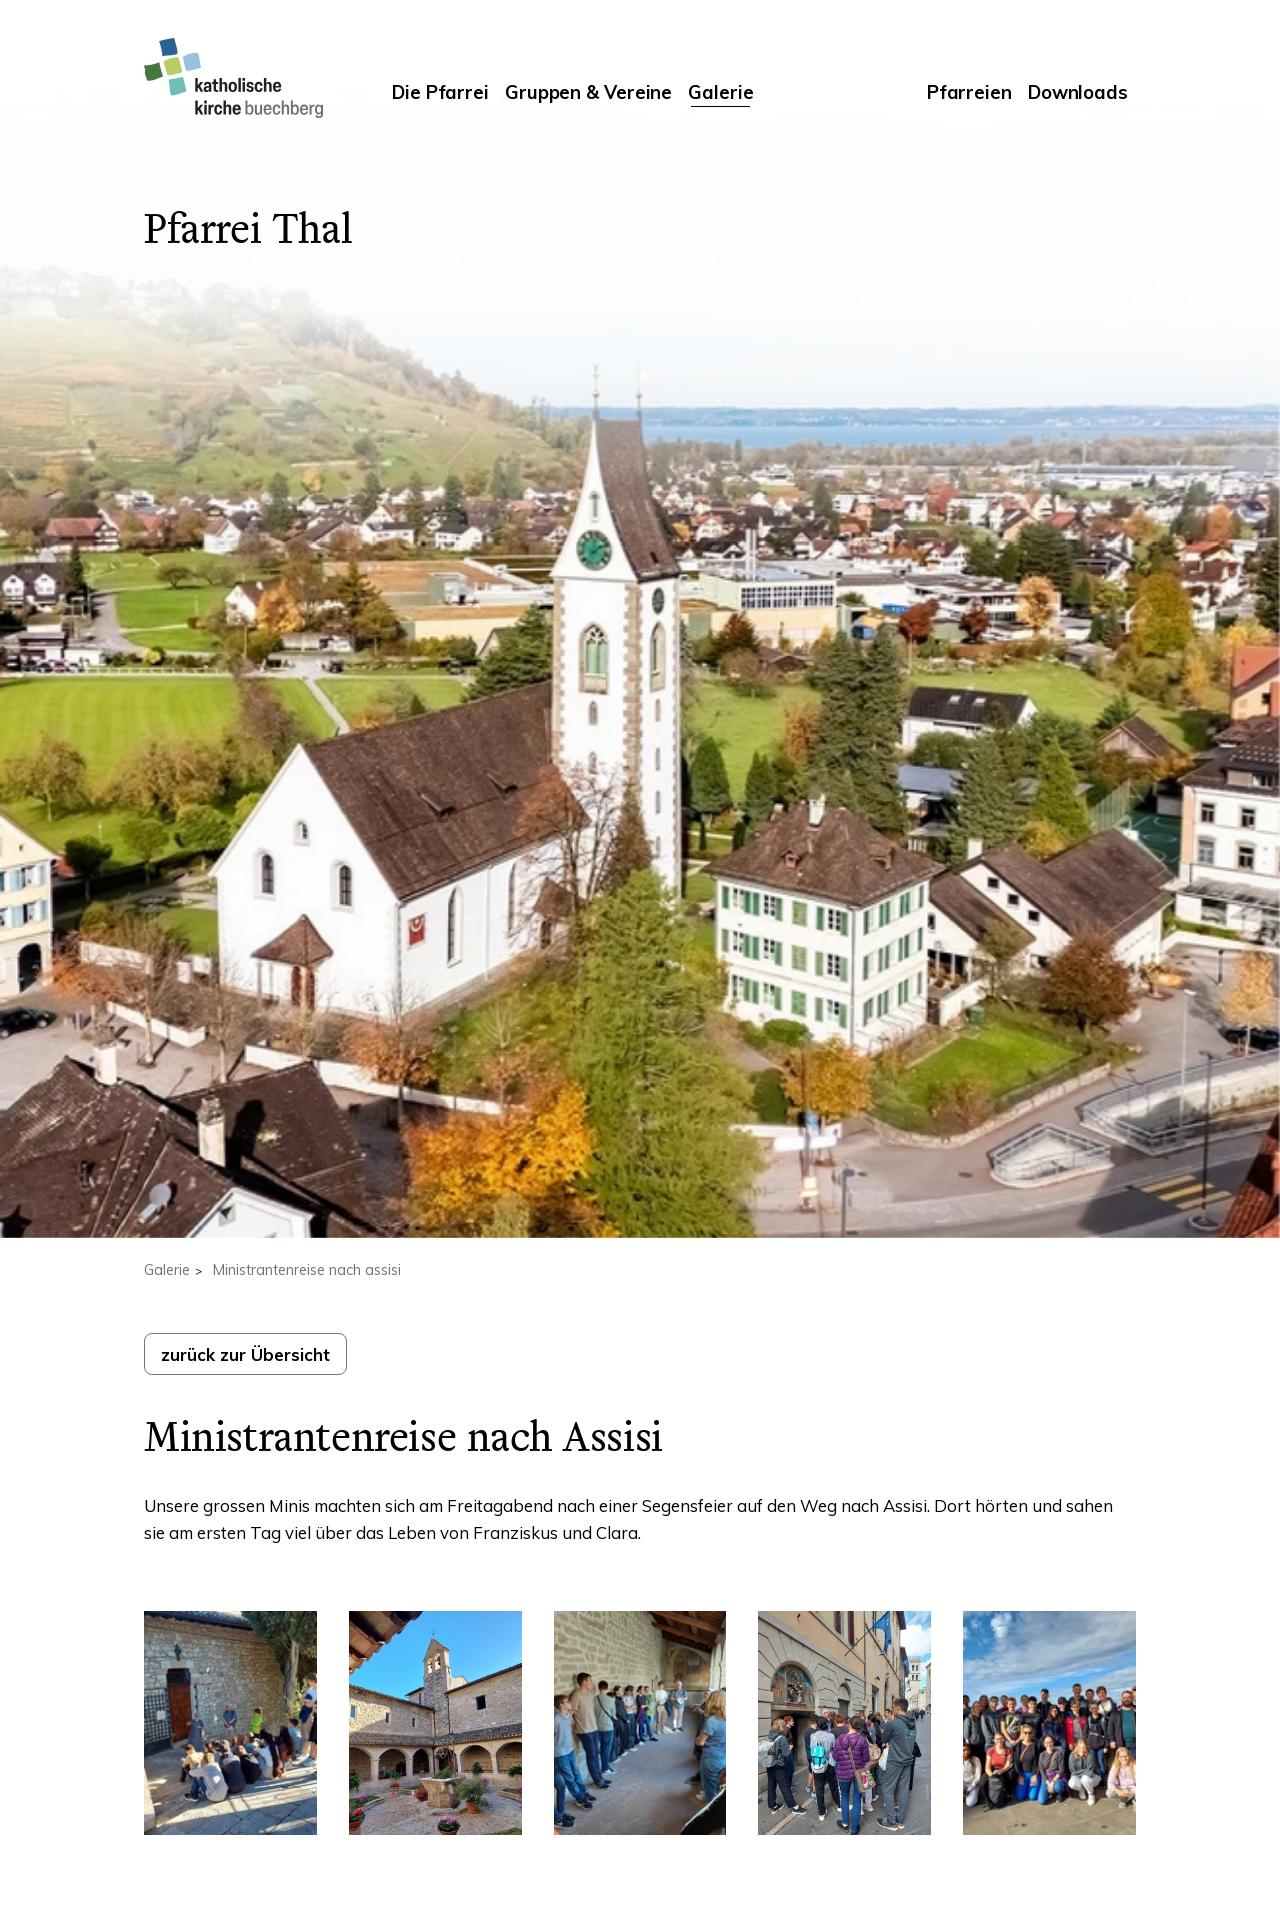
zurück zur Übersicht (245, 1354)
